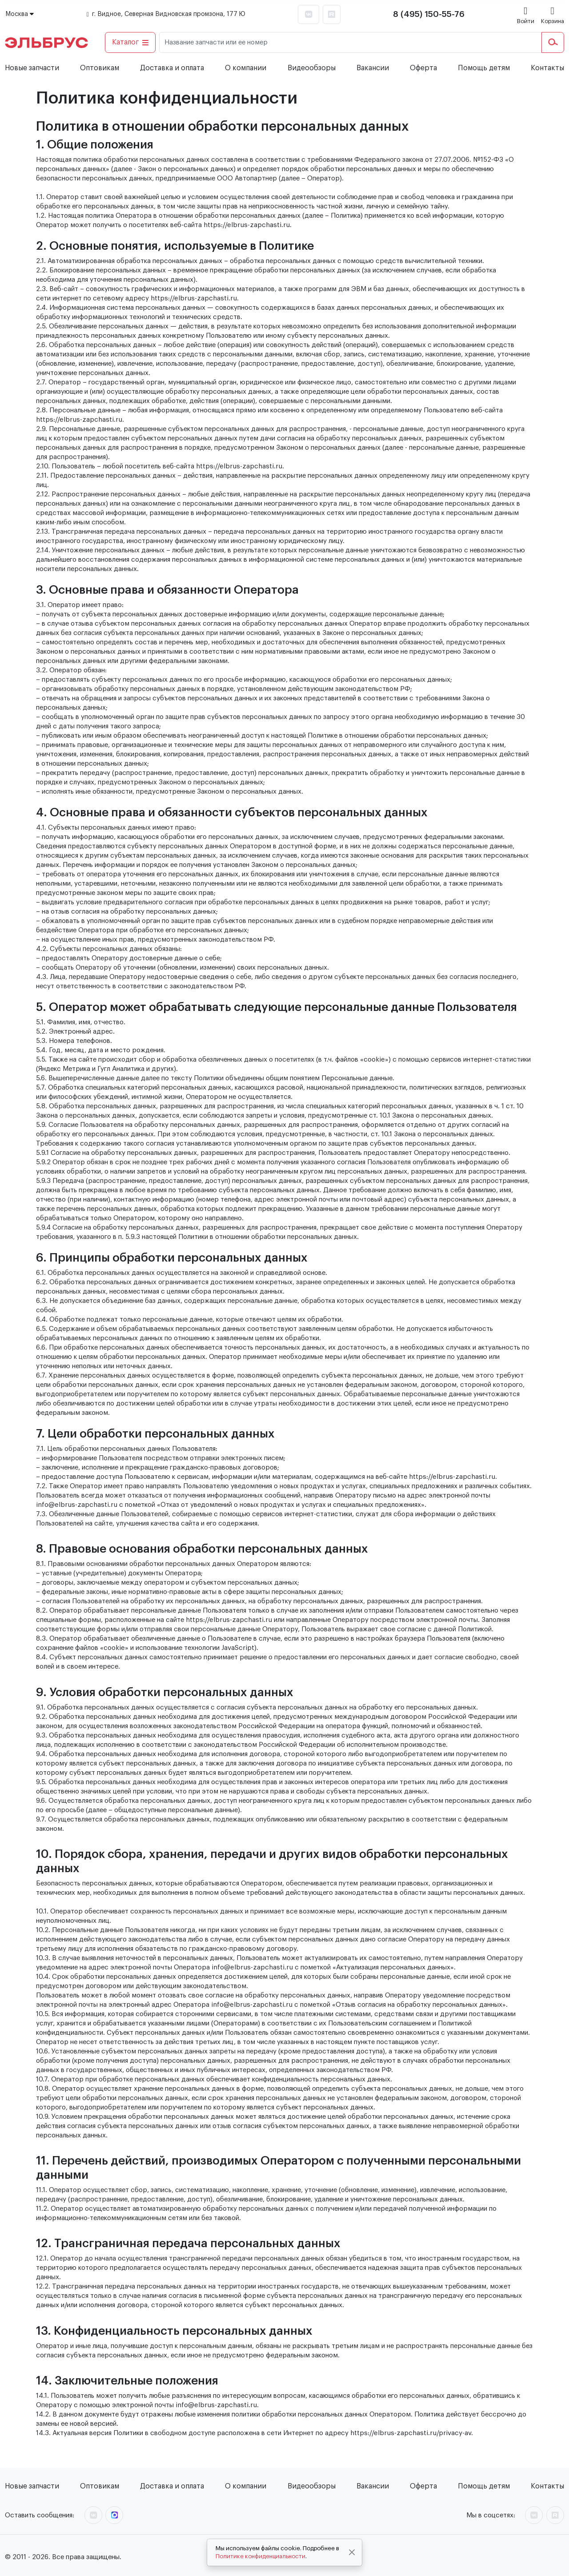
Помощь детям (484, 68)
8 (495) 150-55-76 (429, 14)
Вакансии (373, 68)
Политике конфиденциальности (260, 2556)
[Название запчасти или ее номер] (350, 42)
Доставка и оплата (172, 68)
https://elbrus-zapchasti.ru (247, 225)
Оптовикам (99, 68)
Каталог (130, 42)
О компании (245, 68)
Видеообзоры (312, 68)
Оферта (423, 68)
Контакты (547, 68)
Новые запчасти (32, 68)
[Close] (352, 2552)
